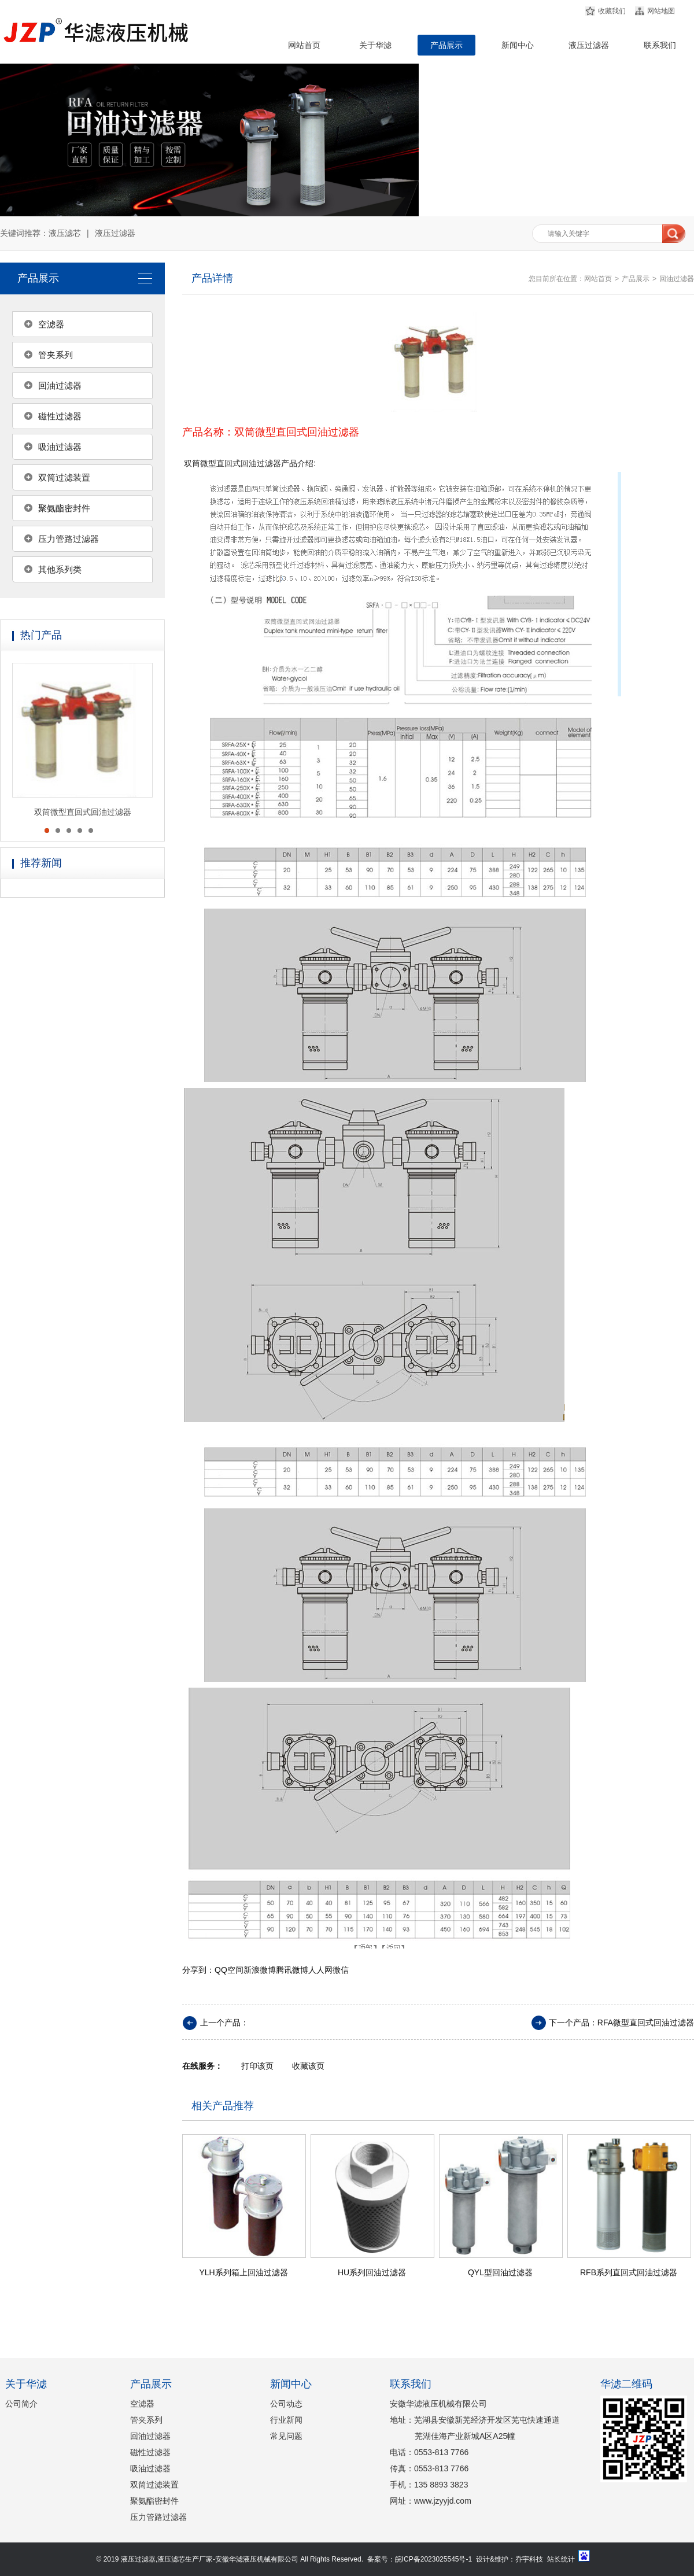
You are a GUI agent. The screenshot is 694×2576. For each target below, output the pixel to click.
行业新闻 (286, 2419)
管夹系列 (55, 355)
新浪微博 (259, 1970)
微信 (341, 1970)
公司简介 (21, 2403)
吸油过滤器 (60, 447)
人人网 (320, 1970)
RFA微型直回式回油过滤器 (645, 2022)
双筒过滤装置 (64, 477)
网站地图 (661, 11)
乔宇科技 (529, 2559)
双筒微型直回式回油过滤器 (82, 812)
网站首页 (304, 45)
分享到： (198, 1970)
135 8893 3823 (441, 2484)
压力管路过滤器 (68, 539)
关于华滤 (375, 45)
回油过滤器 (60, 385)
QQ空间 (229, 1970)
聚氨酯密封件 (64, 508)
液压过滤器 (589, 45)
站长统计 (561, 2559)
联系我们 (660, 45)
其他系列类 (60, 569)
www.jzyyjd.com (442, 2500)
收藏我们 (612, 11)
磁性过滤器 (60, 416)
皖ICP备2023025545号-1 (433, 2559)
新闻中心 (517, 45)
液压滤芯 (65, 233)
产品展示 (446, 45)
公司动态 (286, 2403)
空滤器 (51, 324)
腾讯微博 (292, 1970)
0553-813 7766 (441, 2452)
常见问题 (286, 2436)
